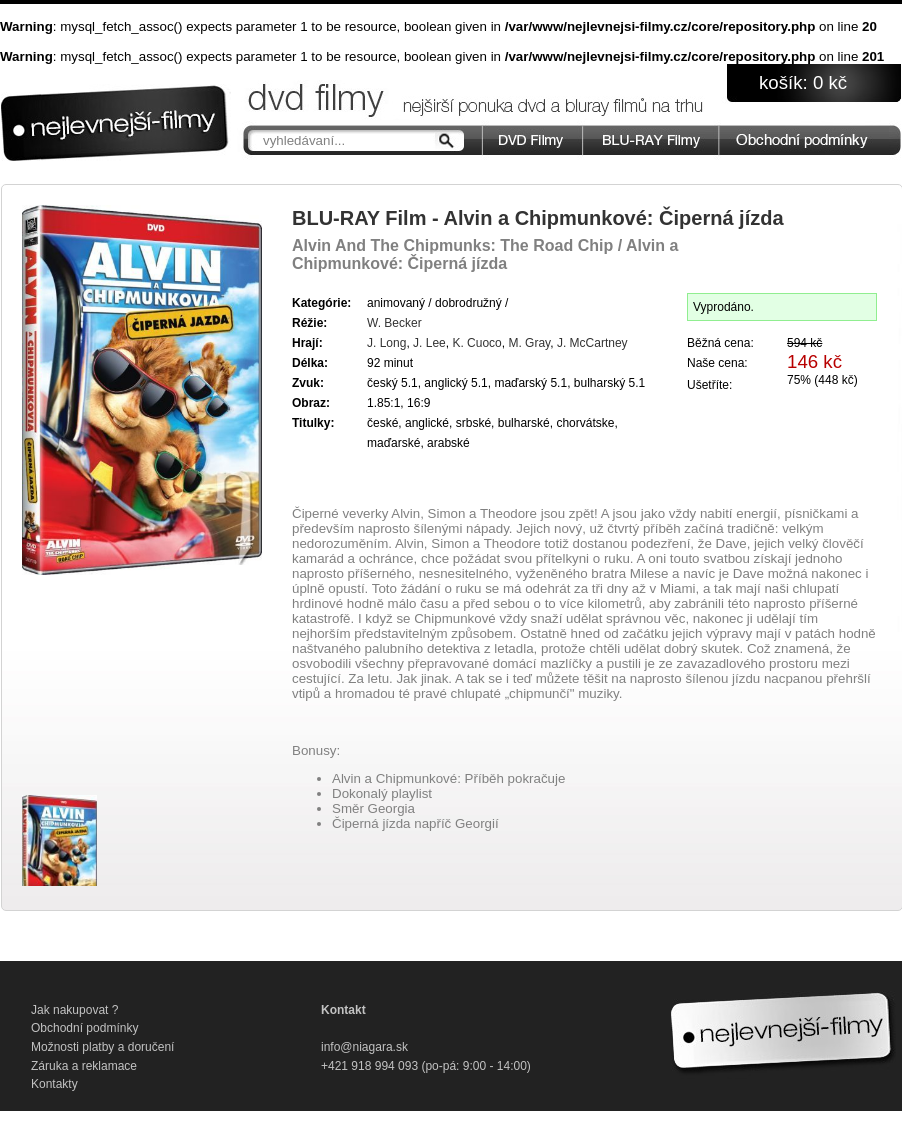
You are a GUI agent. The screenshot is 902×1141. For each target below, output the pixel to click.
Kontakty (54, 1084)
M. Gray (529, 343)
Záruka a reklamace (84, 1066)
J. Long (386, 343)
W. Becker (394, 323)
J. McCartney (592, 343)
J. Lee (429, 343)
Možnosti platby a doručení (102, 1047)
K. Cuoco (476, 343)
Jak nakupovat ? (74, 1010)
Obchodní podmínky (84, 1028)
